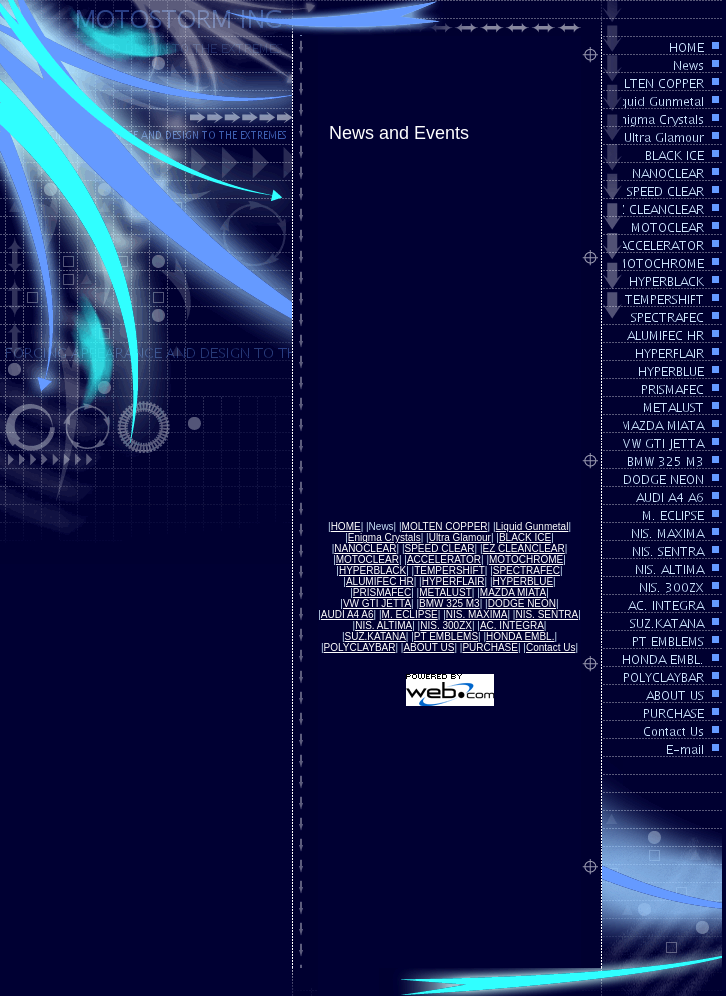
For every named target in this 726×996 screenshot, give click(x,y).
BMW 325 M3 (449, 603)
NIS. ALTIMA (383, 625)
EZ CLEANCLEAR (524, 548)
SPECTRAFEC (526, 570)
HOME (346, 526)
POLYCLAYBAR (360, 647)
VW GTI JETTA (377, 603)
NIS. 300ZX (446, 625)
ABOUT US (428, 647)
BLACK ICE (525, 537)
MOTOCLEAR (367, 559)
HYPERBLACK (372, 570)
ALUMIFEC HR (380, 581)
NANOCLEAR (365, 548)
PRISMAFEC (382, 592)
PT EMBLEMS (446, 636)
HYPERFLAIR (453, 581)
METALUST (445, 592)
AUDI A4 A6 (347, 614)
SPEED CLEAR (439, 548)
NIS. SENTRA (546, 614)
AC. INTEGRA (512, 625)
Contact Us (550, 647)
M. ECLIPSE (410, 614)
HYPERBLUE (523, 581)
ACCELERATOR (444, 559)
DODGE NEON (522, 603)
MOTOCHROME (526, 559)
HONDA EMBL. (520, 636)
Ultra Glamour (460, 537)
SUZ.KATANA (375, 636)
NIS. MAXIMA (477, 614)
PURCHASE (490, 647)
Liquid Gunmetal (532, 526)
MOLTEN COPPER (445, 526)
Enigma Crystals (384, 537)
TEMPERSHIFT (449, 570)
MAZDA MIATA (513, 592)
